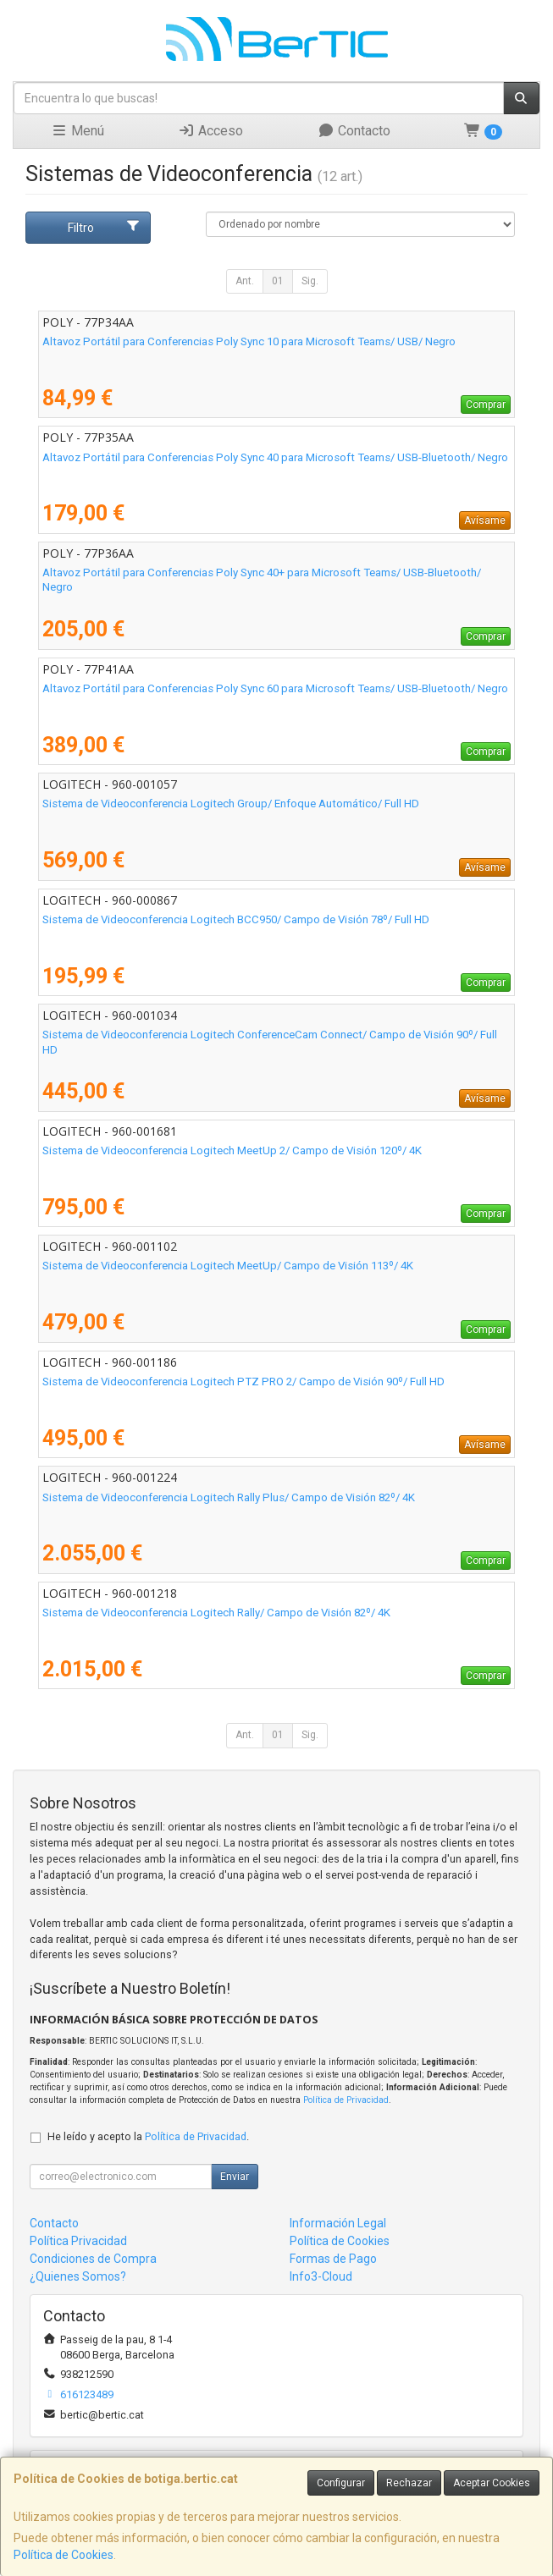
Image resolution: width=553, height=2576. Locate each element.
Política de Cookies (63, 2555)
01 (278, 281)
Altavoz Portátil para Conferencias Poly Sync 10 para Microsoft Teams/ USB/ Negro (249, 341)
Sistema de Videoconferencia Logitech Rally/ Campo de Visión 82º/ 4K (216, 1612)
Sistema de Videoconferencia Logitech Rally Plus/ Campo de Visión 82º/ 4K (228, 1497)
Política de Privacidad (346, 2100)
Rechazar (409, 2483)
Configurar (341, 2483)
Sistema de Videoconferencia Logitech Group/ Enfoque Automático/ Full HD (230, 803)
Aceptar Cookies (491, 2483)
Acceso (210, 131)
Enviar (234, 2176)
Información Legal (338, 2223)
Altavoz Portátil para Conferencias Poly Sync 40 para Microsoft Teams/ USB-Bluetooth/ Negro (275, 457)
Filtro (104, 226)
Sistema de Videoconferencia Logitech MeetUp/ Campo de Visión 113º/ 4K (227, 1265)
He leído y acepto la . (148, 2136)
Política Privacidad (78, 2241)
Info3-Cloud (321, 2276)
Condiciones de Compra (93, 2258)
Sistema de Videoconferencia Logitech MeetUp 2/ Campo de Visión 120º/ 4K (232, 1150)
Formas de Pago (333, 2258)
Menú (77, 131)
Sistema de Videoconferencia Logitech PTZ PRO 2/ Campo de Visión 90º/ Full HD (243, 1381)
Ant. (244, 281)
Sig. (309, 281)
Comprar (486, 404)
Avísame (485, 520)
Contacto (354, 131)
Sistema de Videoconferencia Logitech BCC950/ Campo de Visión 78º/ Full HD (235, 919)
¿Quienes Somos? (78, 2276)
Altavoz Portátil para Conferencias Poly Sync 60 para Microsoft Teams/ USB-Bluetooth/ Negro (275, 688)
